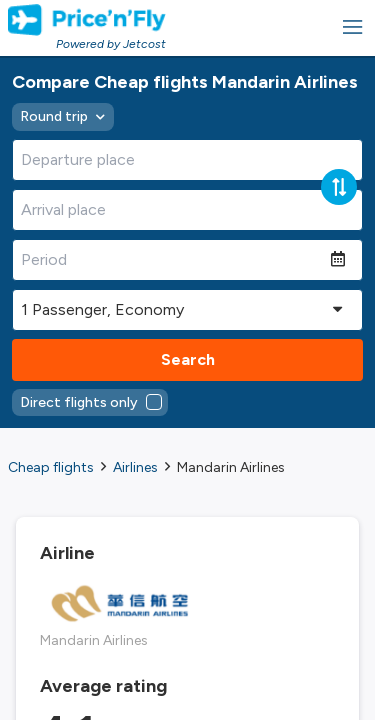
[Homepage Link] (87, 20)
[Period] (171, 260)
